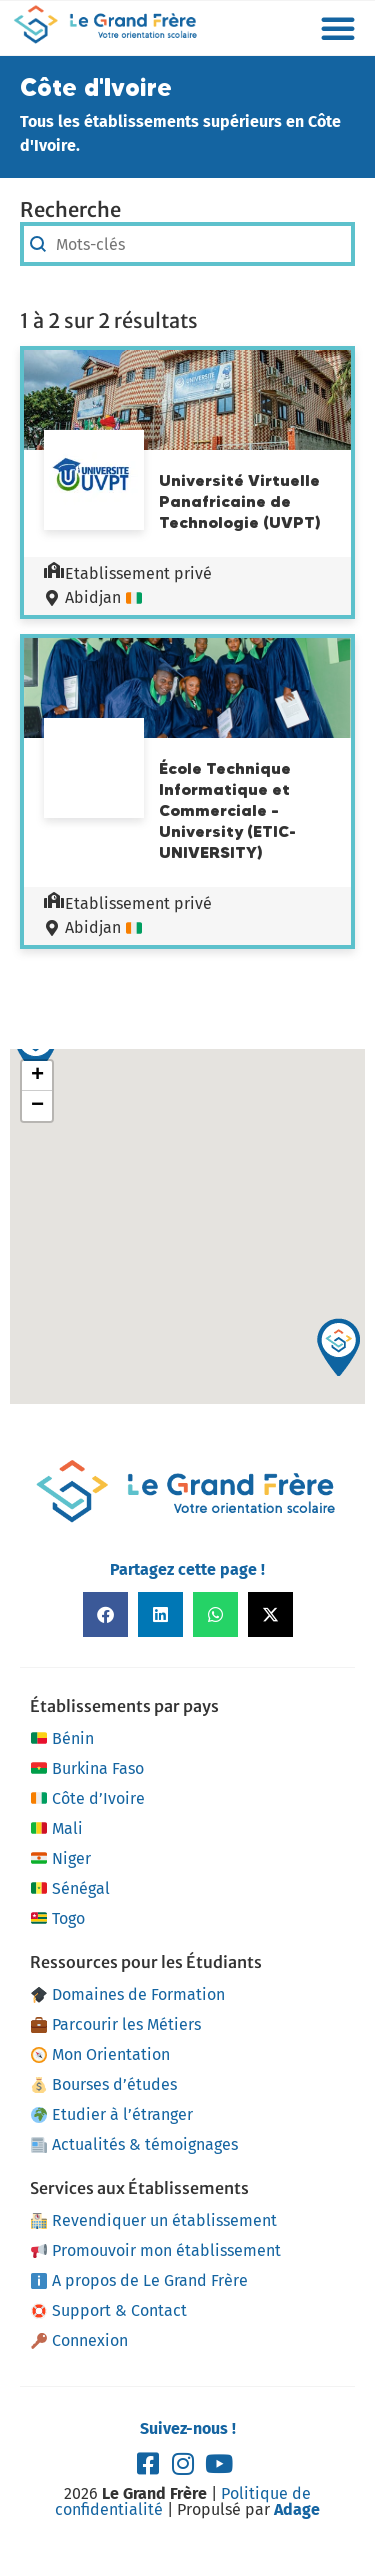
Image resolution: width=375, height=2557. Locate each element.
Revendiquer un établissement (154, 2220)
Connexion (79, 2340)
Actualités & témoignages (134, 2144)
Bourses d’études (104, 2084)
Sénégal (70, 1889)
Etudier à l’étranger (112, 2114)
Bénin (62, 1739)
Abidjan (93, 597)
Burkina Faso (87, 1769)
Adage (297, 2509)
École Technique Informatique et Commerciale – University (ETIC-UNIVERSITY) (227, 809)
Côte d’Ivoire (87, 1799)
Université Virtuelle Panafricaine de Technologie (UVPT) (240, 501)
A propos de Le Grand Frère (139, 2280)
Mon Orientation (100, 2054)
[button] (338, 28)
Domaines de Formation (128, 1994)
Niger (60, 1859)
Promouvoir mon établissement (156, 2250)
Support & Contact (109, 2310)
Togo (57, 1919)
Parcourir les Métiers (116, 2024)
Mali (56, 1829)
